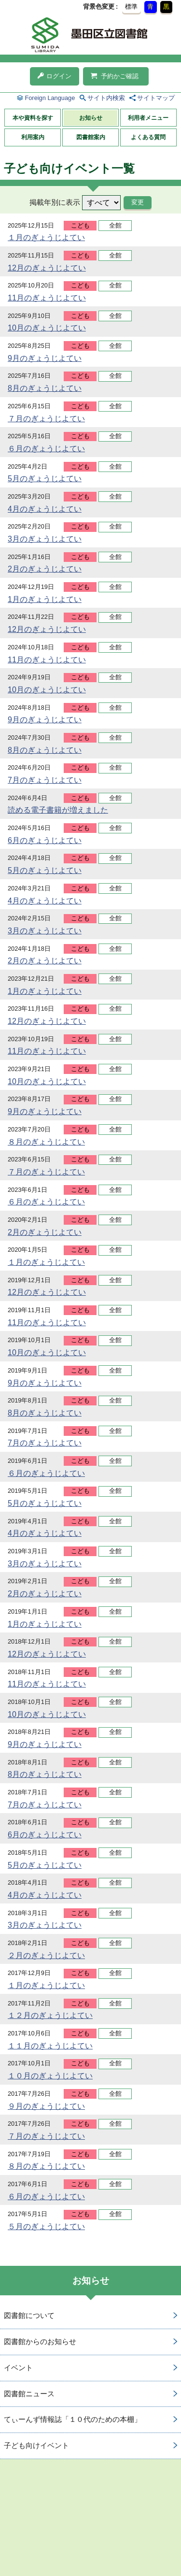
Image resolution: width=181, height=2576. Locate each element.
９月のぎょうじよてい (46, 2106)
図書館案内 (90, 137)
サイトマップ (156, 97)
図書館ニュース (29, 2394)
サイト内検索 (106, 97)
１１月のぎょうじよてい (50, 2046)
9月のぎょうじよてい (45, 358)
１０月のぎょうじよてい (50, 2076)
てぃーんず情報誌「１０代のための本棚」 (72, 2419)
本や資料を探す (33, 117)
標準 (131, 6)
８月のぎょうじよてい (46, 1142)
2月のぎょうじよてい (45, 569)
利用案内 (32, 137)
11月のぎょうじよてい (47, 298)
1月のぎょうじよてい (45, 599)
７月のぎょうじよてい (46, 419)
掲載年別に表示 (54, 202)
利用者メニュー (148, 117)
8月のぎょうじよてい (45, 388)
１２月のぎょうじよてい (50, 2015)
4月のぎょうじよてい (45, 509)
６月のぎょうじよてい (46, 448)
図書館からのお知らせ (40, 2341)
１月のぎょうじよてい (46, 237)
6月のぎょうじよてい (45, 840)
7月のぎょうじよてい (45, 780)
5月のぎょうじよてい (45, 478)
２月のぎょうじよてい (46, 1955)
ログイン (54, 76)
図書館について (29, 2315)
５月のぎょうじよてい (46, 2226)
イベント (18, 2367)
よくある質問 (148, 137)
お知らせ (90, 117)
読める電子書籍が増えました (58, 810)
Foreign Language (50, 97)
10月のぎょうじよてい (47, 328)
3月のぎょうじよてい (45, 539)
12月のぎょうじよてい (47, 268)
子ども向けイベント (36, 2445)
